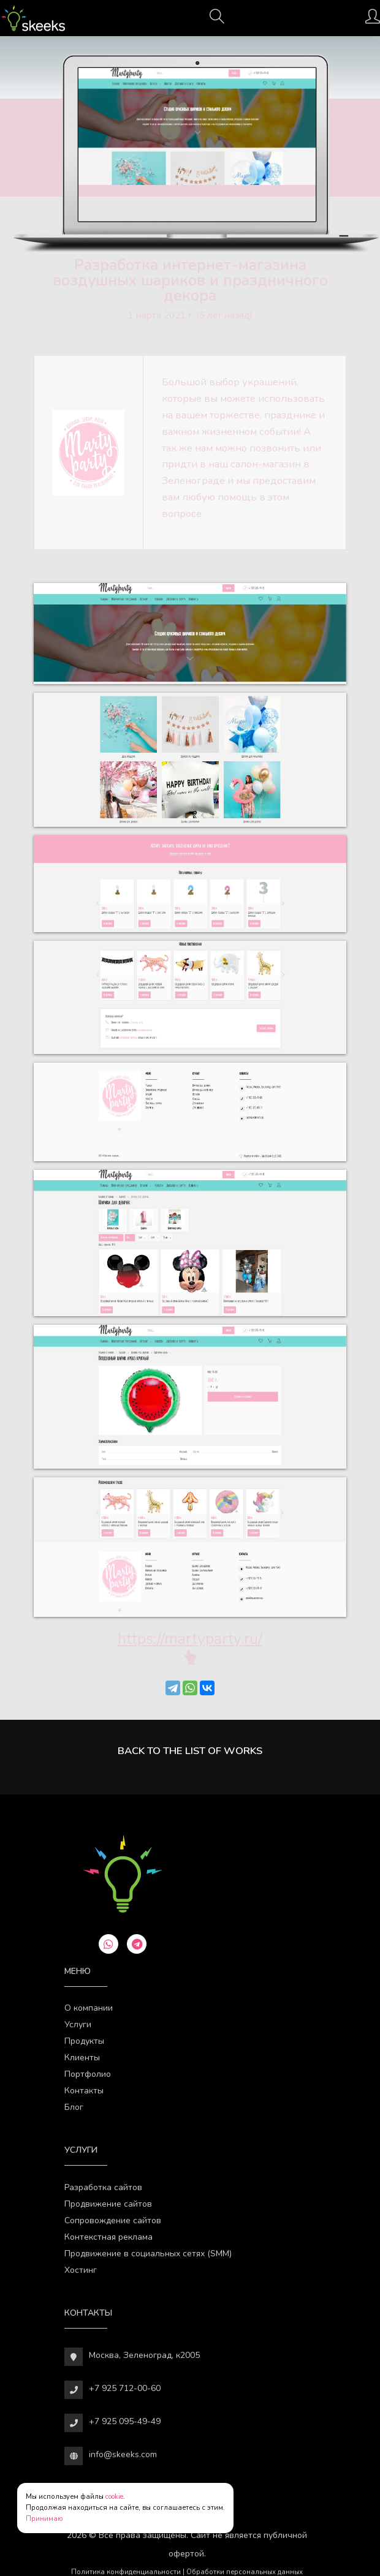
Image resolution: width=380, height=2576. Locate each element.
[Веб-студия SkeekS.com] (33, 18)
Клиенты (82, 2057)
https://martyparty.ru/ (190, 1639)
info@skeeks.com (123, 2454)
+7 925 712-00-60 (125, 2388)
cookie (114, 2496)
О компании (88, 2008)
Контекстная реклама (108, 2237)
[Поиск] (217, 20)
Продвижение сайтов (108, 2204)
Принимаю (44, 2518)
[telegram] (136, 1944)
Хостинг (80, 2270)
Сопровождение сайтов (112, 2220)
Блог (73, 2107)
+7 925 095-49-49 (125, 2421)
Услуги (77, 2024)
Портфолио (87, 2074)
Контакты (84, 2090)
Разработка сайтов (103, 2187)
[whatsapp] (108, 1944)
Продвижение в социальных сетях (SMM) (148, 2253)
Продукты (84, 2041)
